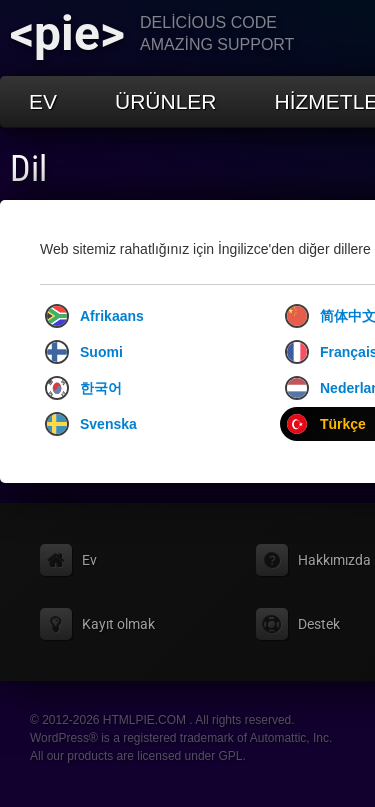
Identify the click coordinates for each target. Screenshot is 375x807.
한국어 (83, 388)
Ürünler (166, 101)
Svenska (91, 424)
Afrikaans (94, 316)
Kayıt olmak (118, 624)
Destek (319, 624)
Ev (43, 101)
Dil (28, 169)
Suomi (84, 352)
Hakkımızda (334, 560)
